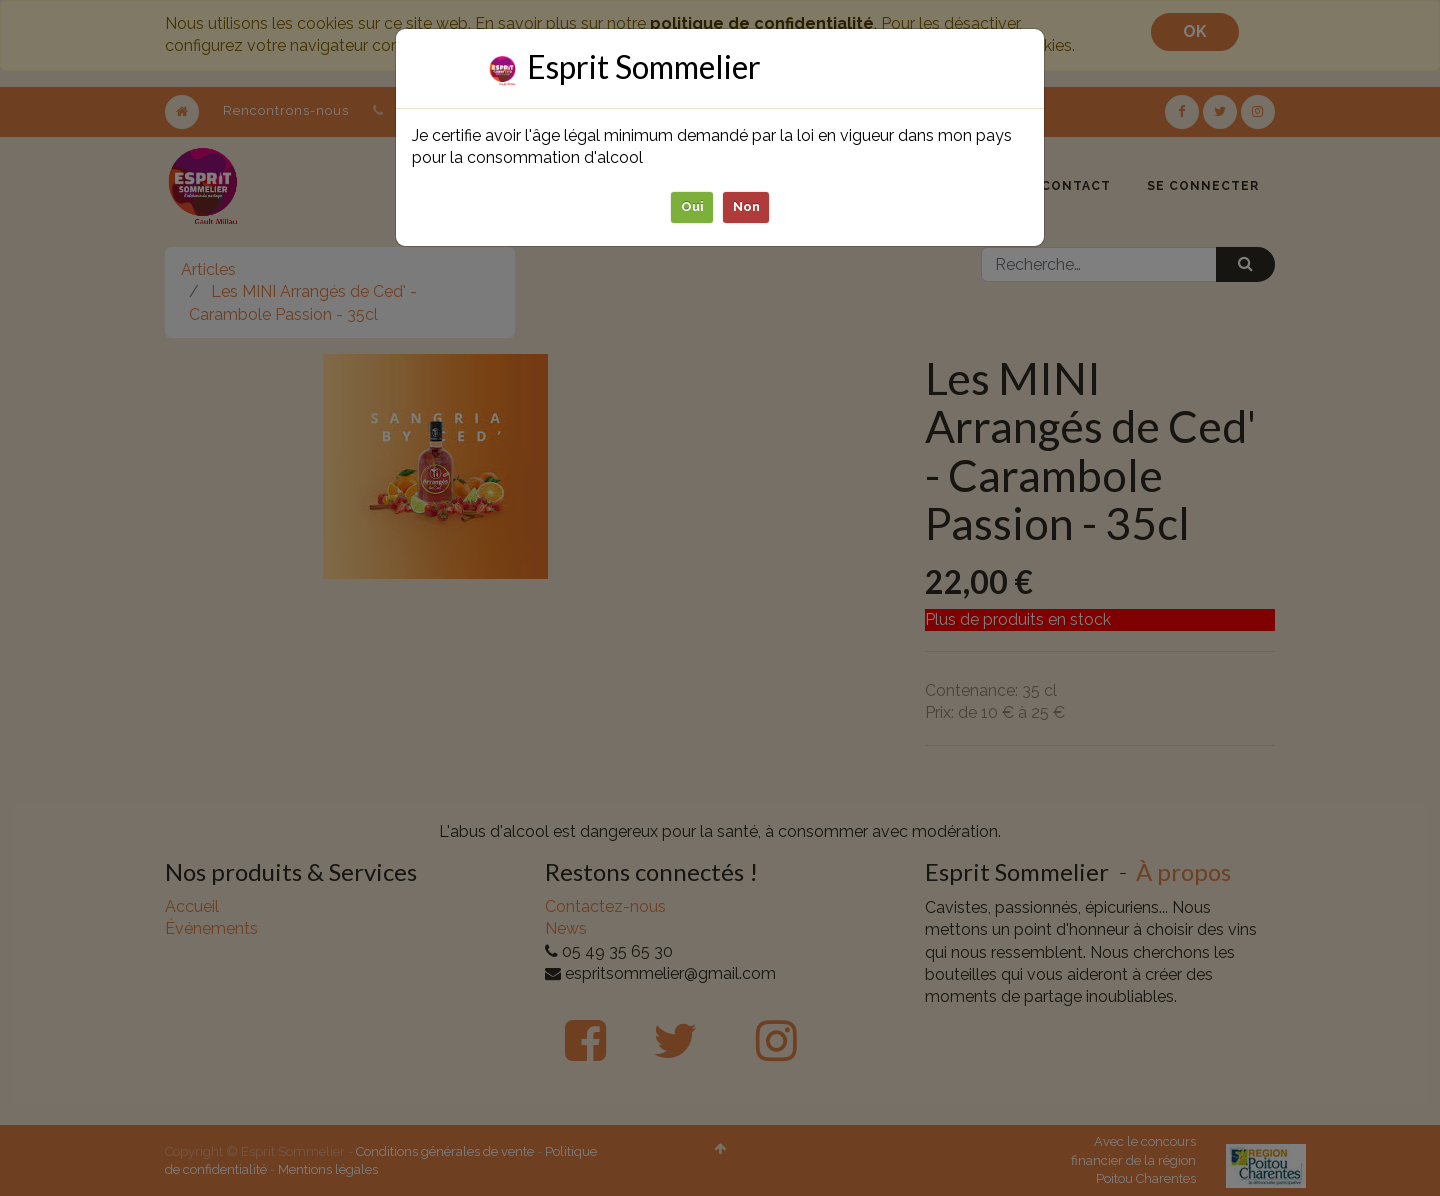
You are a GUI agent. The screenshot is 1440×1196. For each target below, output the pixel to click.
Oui (692, 206)
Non (746, 206)
